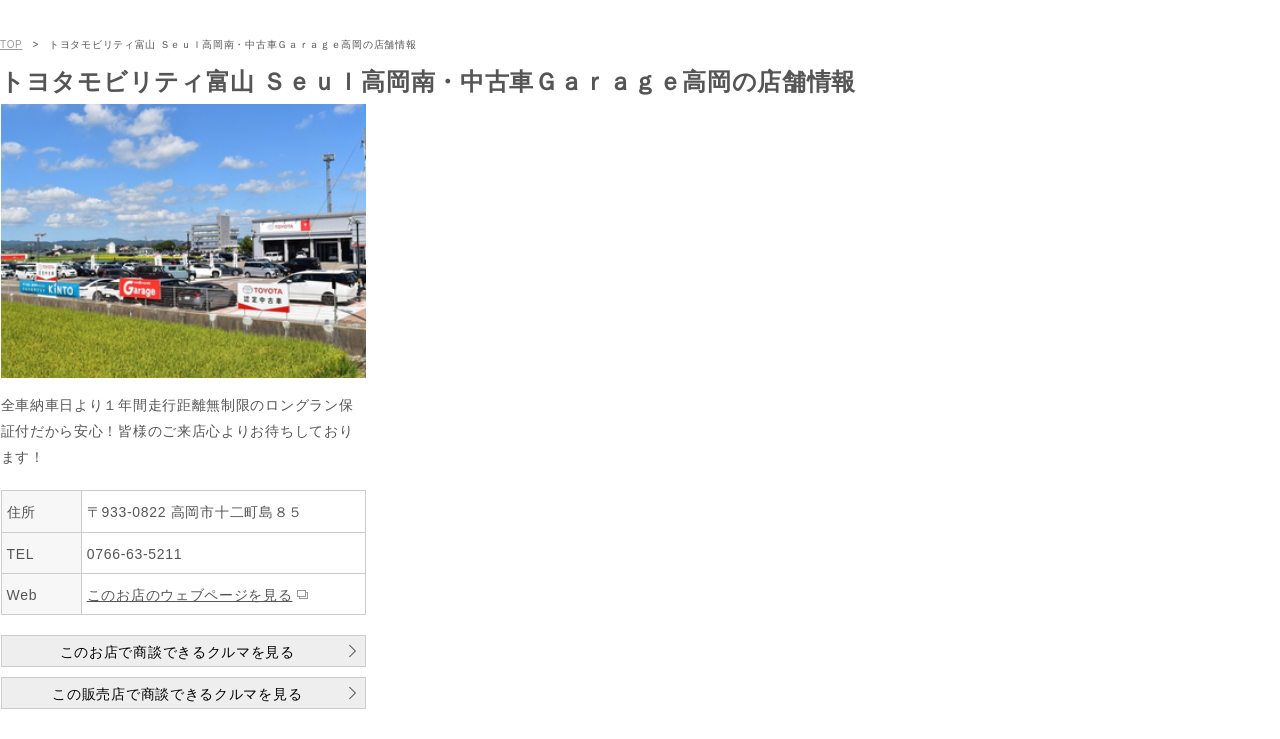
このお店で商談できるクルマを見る (177, 652)
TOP (11, 44)
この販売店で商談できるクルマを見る (177, 694)
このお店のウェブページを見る (190, 595)
